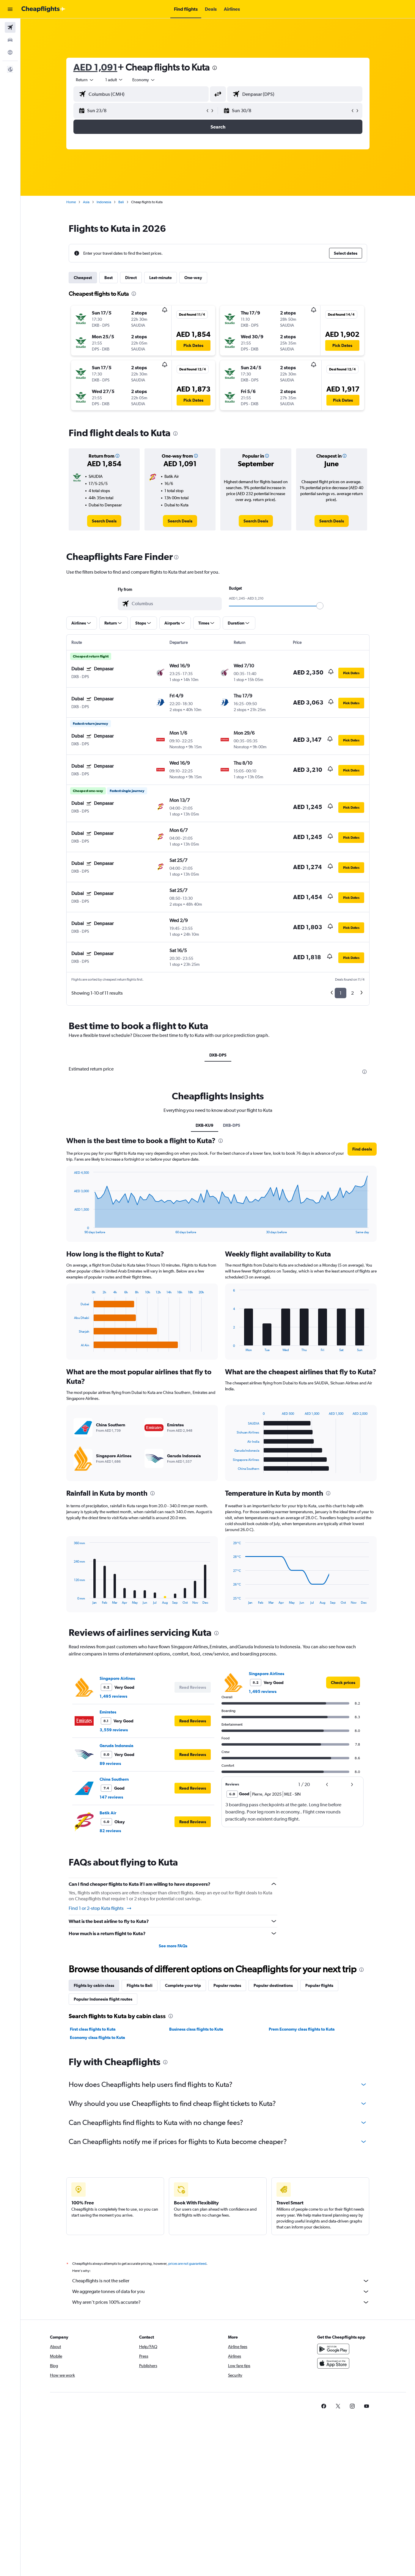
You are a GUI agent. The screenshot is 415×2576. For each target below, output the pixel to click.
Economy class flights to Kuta (97, 2037)
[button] (10, 9)
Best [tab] (108, 277)
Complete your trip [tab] (183, 1985)
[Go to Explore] (10, 52)
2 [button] (352, 993)
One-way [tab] (193, 277)
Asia (86, 202)
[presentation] (214, 68)
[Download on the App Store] (333, 2363)
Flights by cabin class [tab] (94, 1985)
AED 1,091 (95, 67)
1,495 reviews (113, 1696)
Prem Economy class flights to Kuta (302, 2029)
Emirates (108, 1712)
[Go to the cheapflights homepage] (43, 9)
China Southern (114, 1779)
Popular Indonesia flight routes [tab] (103, 1999)
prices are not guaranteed (187, 2264)
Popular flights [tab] (319, 1985)
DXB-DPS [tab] (218, 1055)
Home (71, 202)
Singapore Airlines (117, 1678)
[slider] (319, 605)
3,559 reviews (114, 1729)
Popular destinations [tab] (273, 1985)
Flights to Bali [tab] (140, 1985)
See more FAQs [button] (173, 1945)
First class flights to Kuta (93, 2029)
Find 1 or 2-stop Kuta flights (100, 1908)
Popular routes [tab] (227, 1985)
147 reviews (111, 1797)
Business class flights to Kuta (196, 2029)
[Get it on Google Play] (333, 2349)
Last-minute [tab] (160, 277)
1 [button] (340, 993)
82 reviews (110, 1830)
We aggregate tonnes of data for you (221, 2291)
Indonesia (104, 202)
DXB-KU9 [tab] (204, 1125)
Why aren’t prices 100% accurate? (221, 2302)
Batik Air (108, 1812)
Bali (121, 202)
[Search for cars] (10, 40)
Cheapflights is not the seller (221, 2280)
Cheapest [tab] (83, 277)
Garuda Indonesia (116, 1745)
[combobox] (85, 80)
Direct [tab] (131, 277)
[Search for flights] (10, 27)
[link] (104, 521)
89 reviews (110, 1763)
